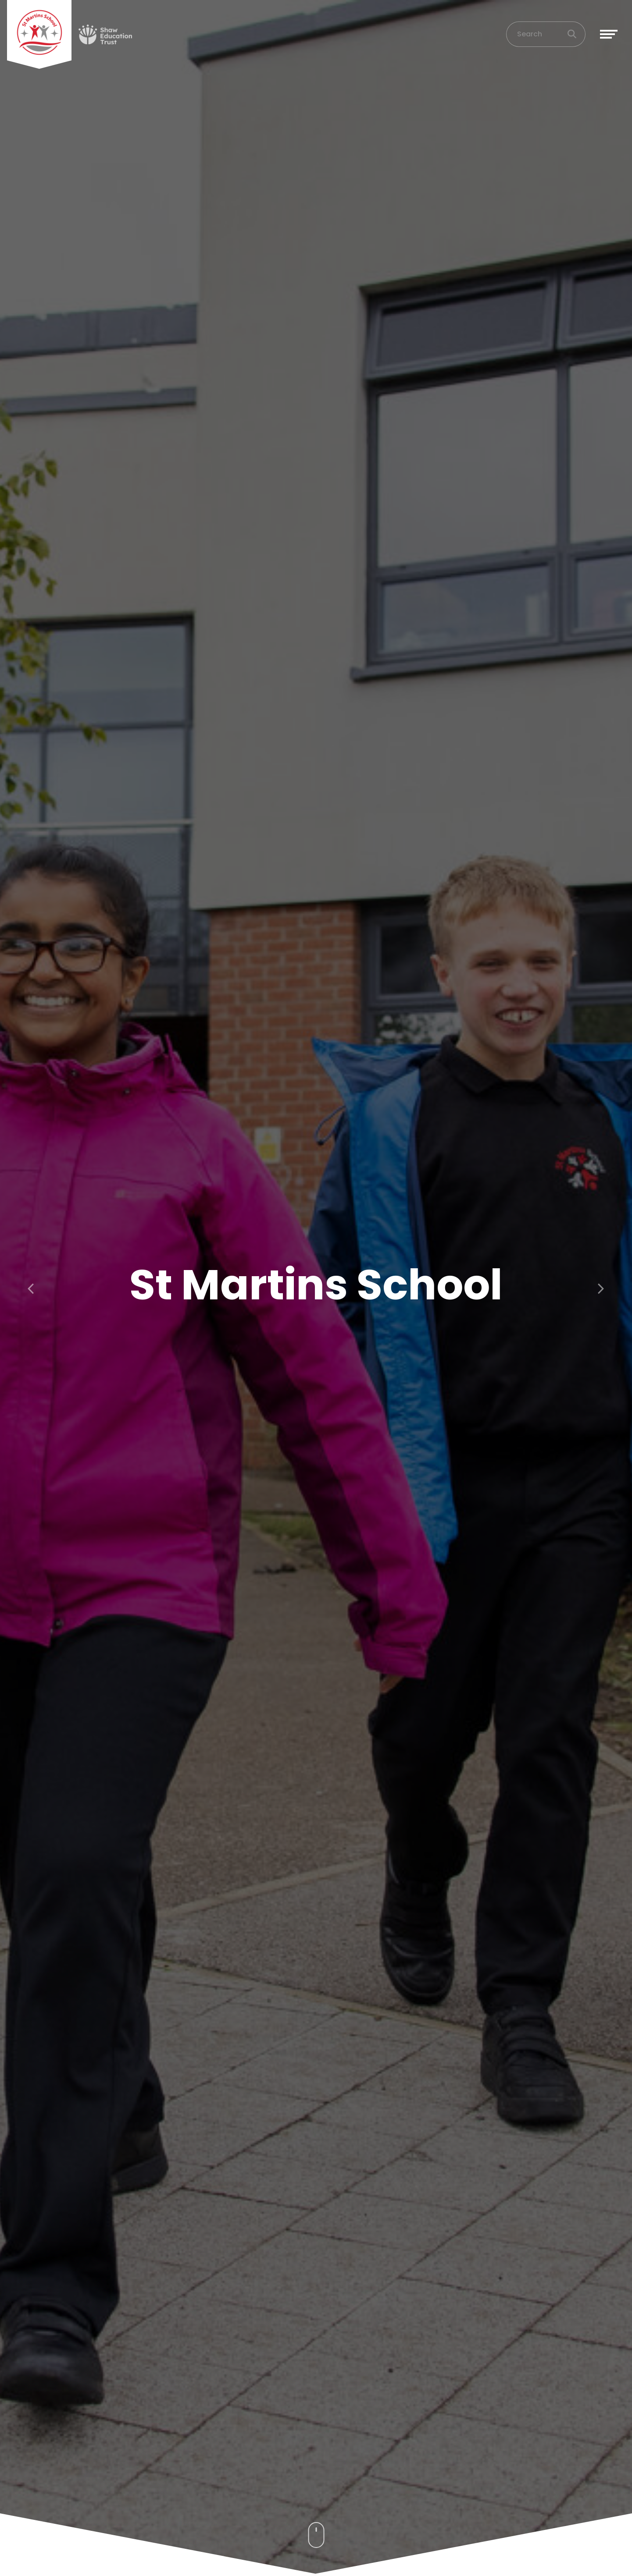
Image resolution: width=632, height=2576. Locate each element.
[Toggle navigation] (609, 37)
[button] (31, 1288)
